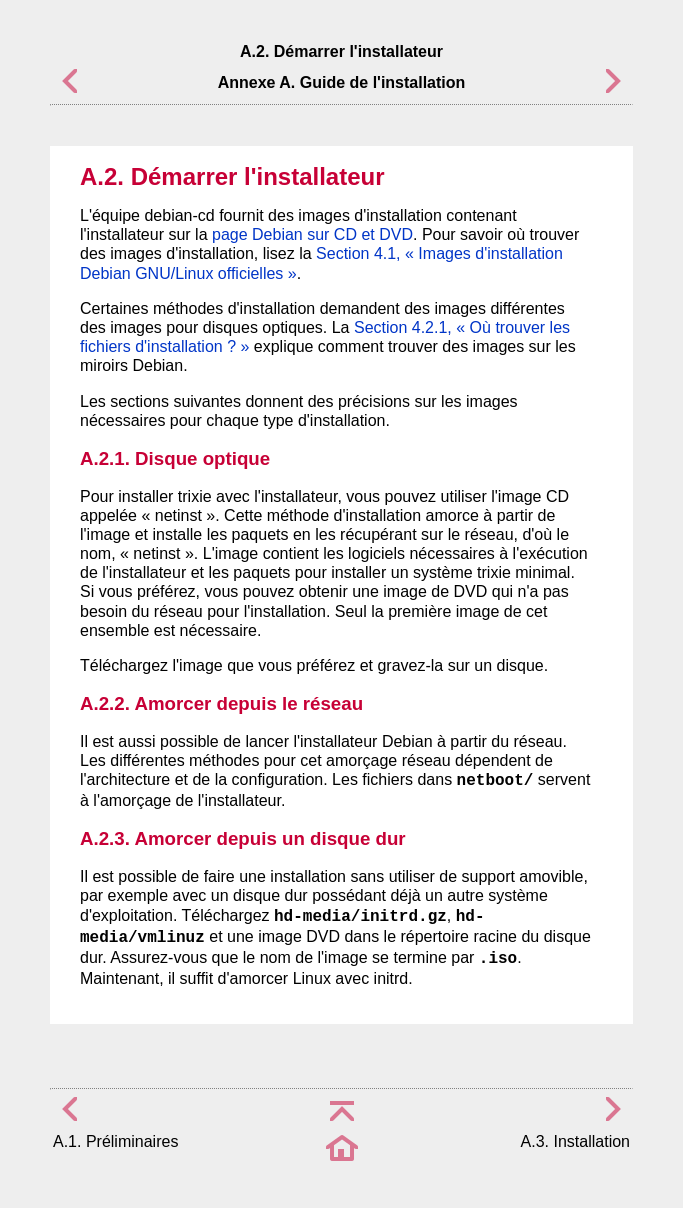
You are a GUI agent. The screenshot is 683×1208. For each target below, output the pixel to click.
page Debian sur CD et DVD (312, 234)
